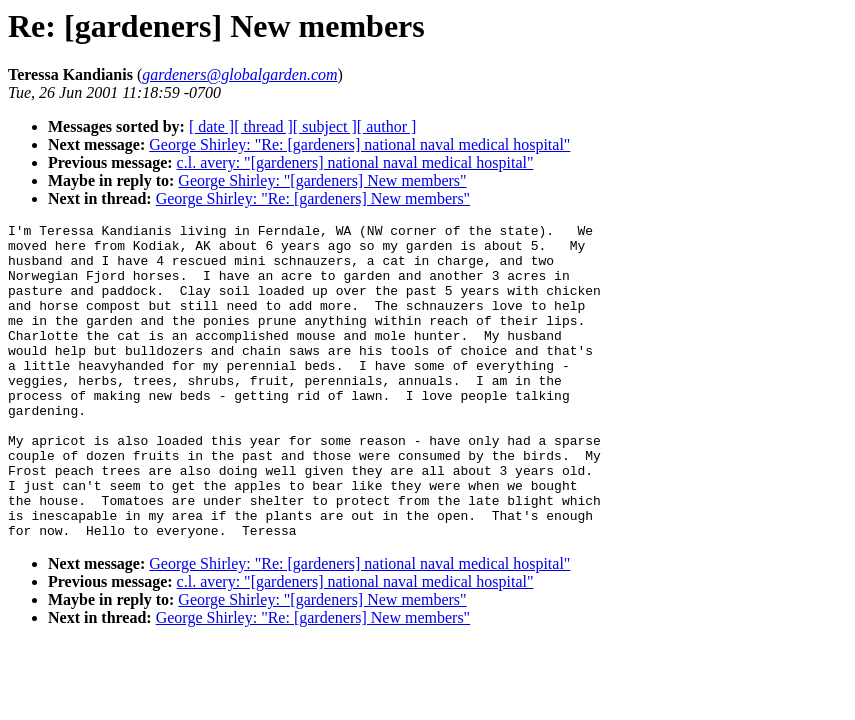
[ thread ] (263, 126)
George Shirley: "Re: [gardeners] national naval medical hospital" (359, 144)
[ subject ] (325, 126)
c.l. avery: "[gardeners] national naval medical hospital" (355, 162)
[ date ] (211, 126)
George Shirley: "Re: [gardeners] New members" (313, 198)
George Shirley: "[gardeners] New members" (322, 180)
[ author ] (387, 126)
